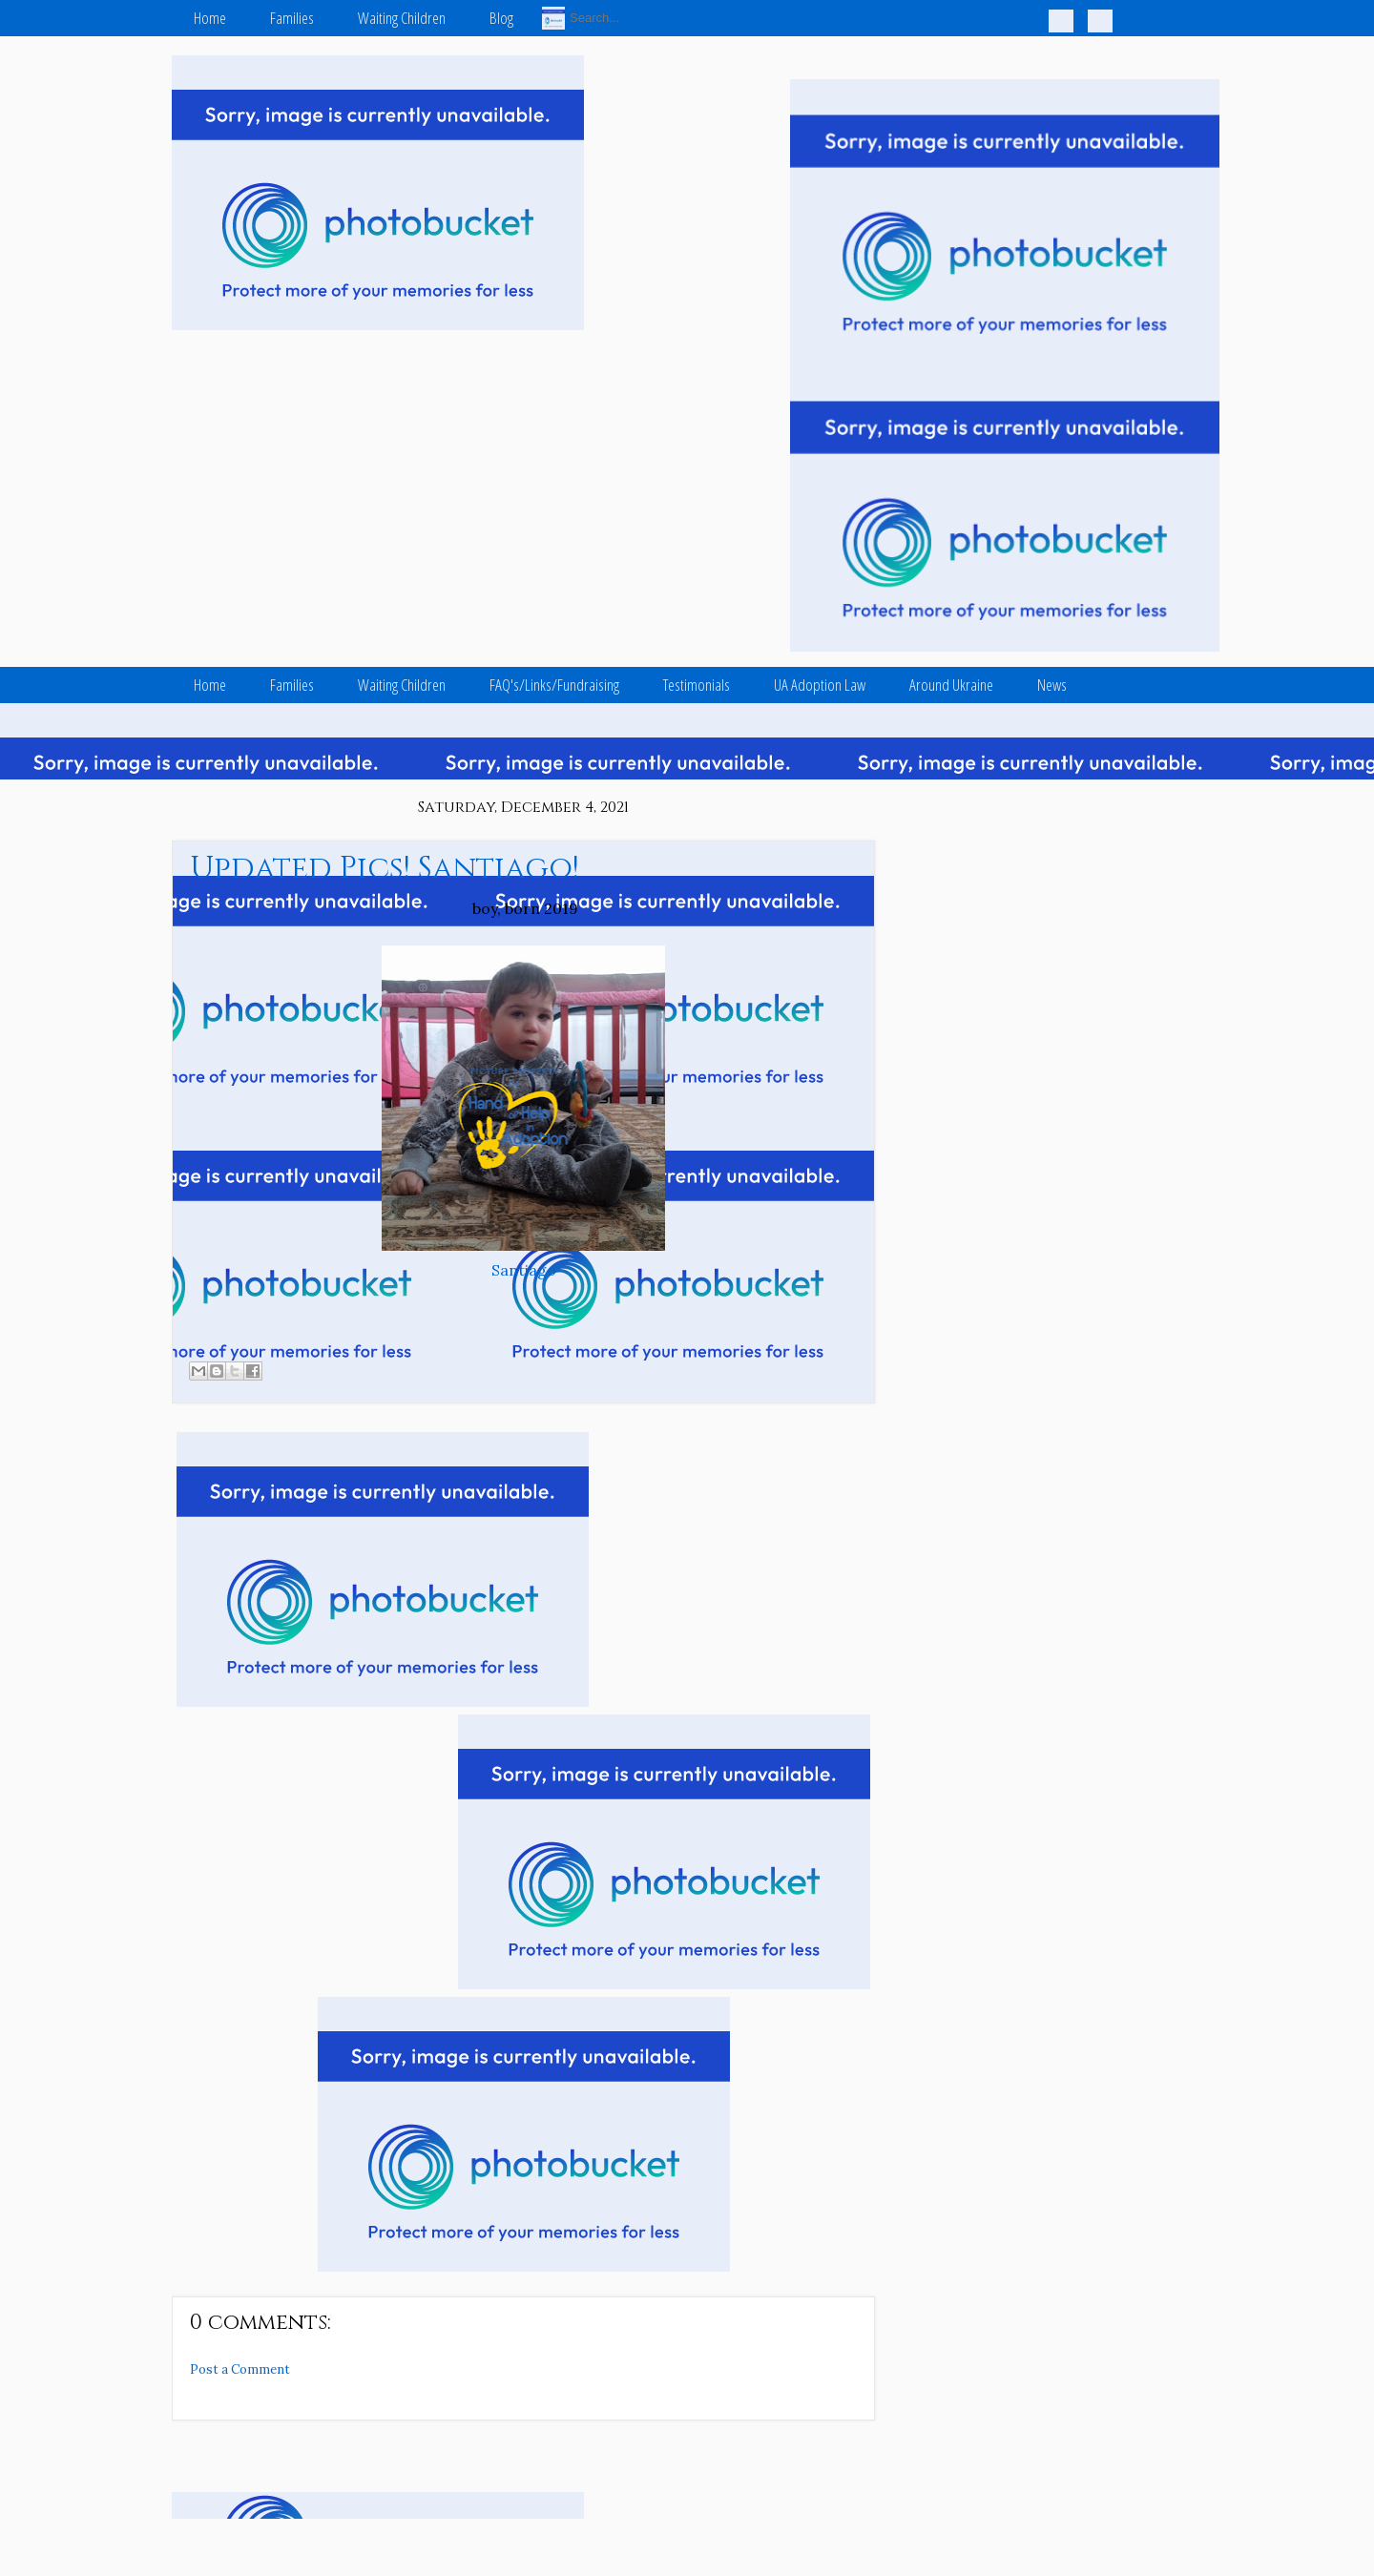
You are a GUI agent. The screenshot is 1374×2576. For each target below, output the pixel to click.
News (1052, 685)
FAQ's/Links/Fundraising (554, 685)
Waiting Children (402, 18)
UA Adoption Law (819, 685)
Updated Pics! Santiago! (384, 868)
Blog (501, 18)
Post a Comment (240, 2369)
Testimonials (696, 685)
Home (210, 18)
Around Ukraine (951, 685)
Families (292, 18)
